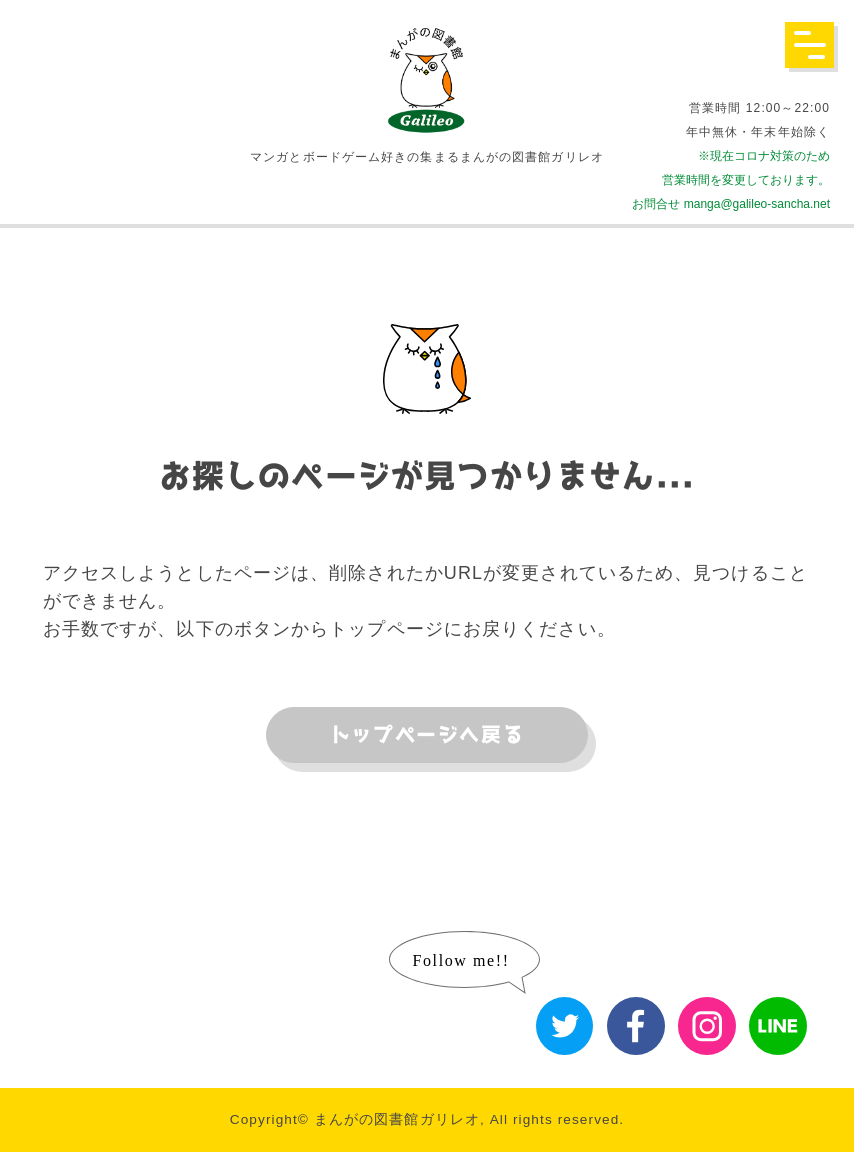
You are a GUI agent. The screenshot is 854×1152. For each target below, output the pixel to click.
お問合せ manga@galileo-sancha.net (731, 204)
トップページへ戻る (427, 735)
